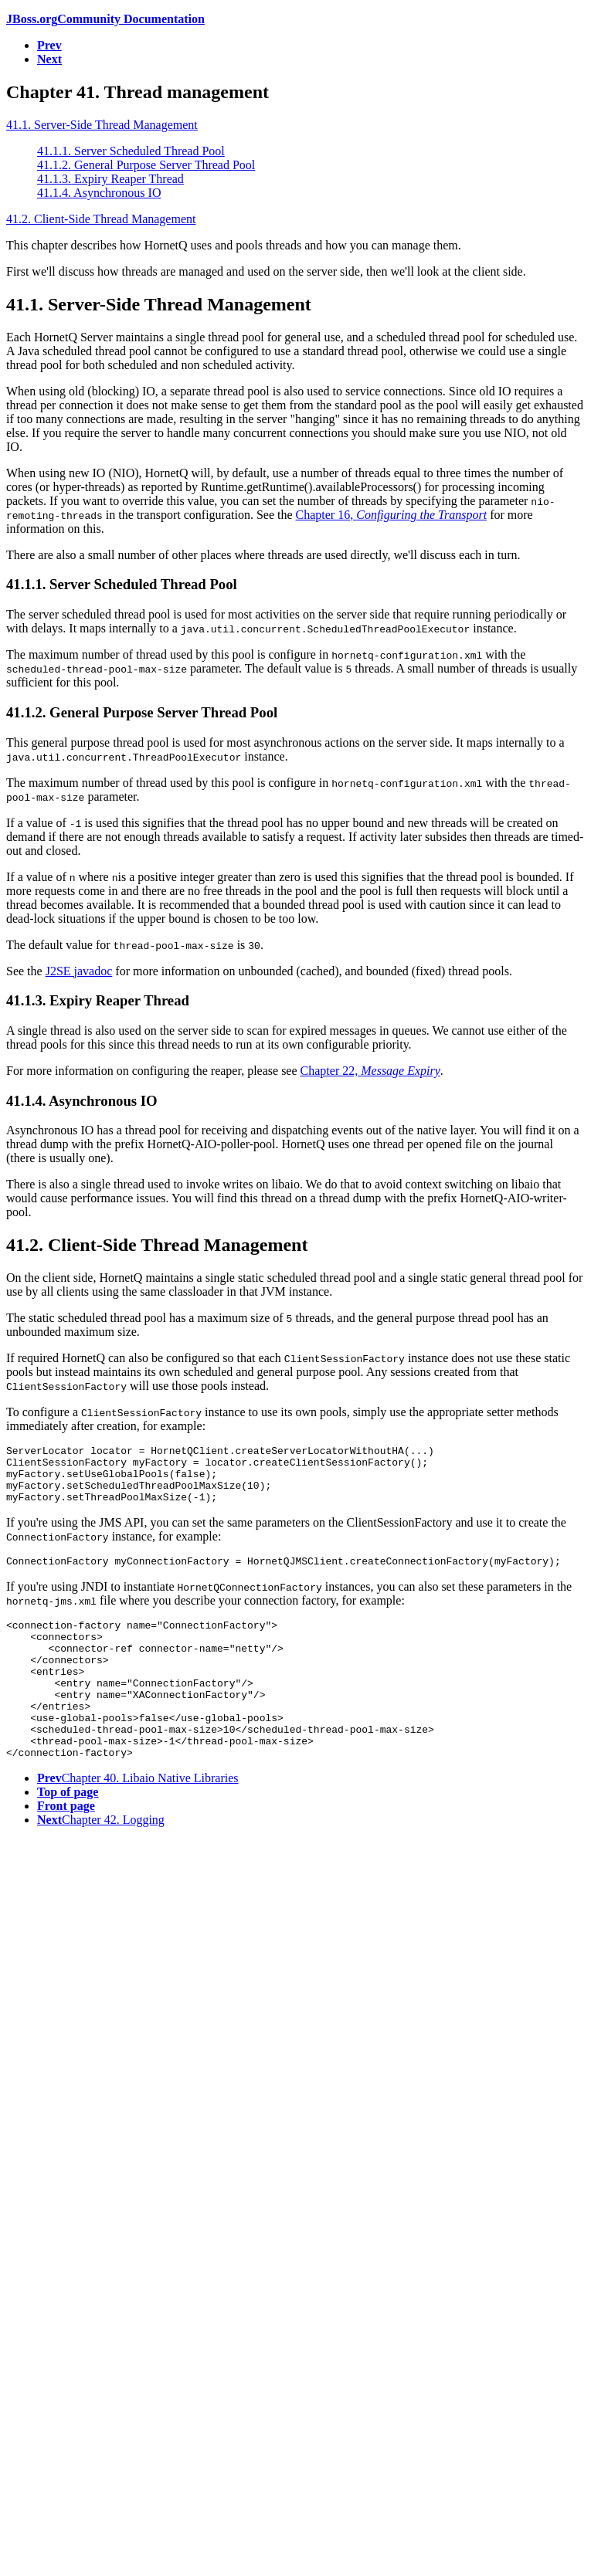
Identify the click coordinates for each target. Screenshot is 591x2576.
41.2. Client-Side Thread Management (100, 218)
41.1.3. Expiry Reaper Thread (110, 178)
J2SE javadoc (79, 971)
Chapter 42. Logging (101, 1861)
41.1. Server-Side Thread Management (102, 124)
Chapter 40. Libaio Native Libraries (138, 1819)
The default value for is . (134, 944)
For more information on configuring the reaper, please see (153, 1070)
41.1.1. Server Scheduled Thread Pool (131, 151)
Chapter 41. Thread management (137, 92)
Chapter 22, (370, 1070)
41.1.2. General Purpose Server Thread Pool (146, 164)
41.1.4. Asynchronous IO (99, 192)
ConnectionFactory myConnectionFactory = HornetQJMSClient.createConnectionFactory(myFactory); (298, 1574)
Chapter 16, (391, 514)
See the (26, 971)
